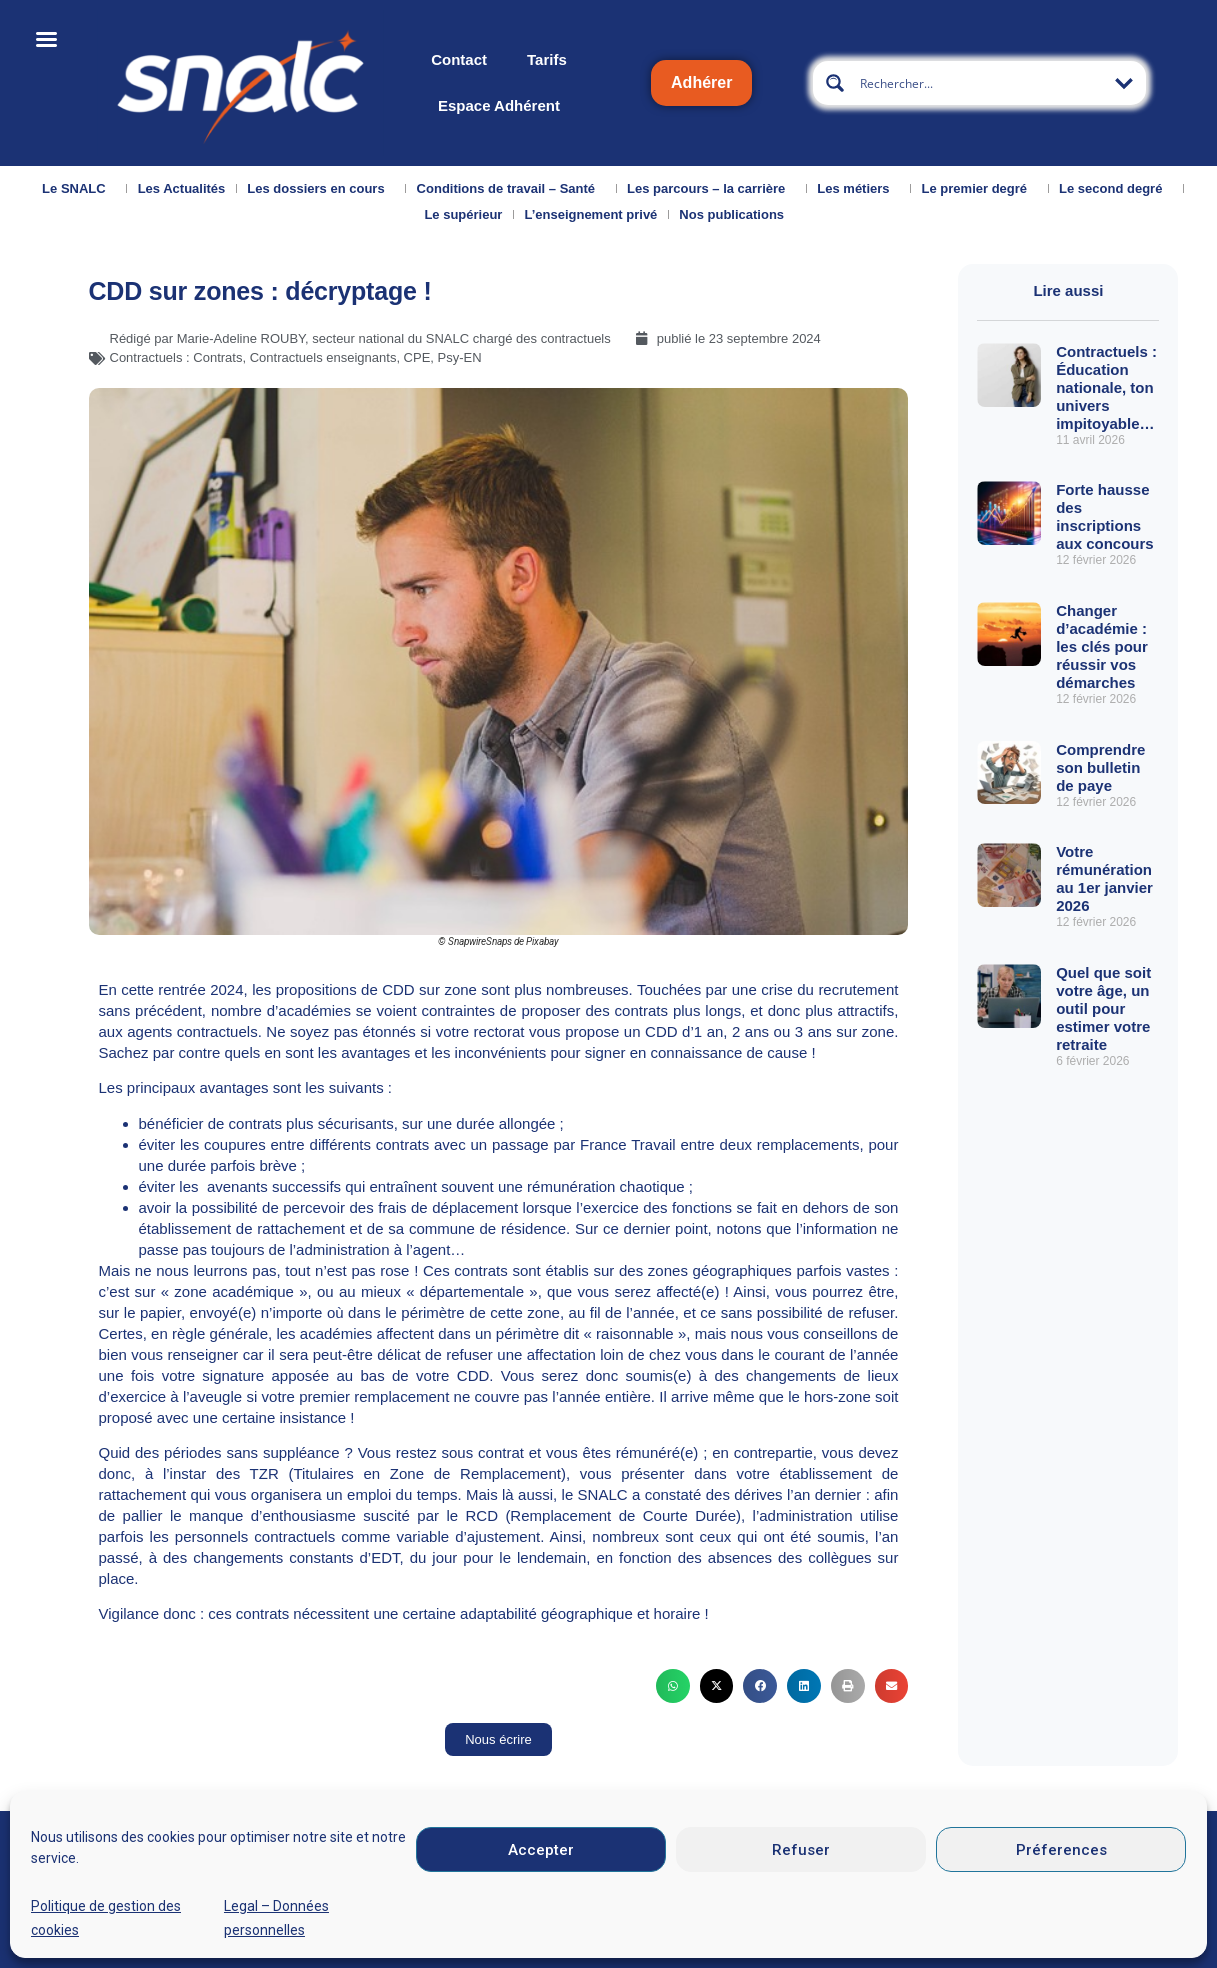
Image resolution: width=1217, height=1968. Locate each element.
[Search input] (980, 83)
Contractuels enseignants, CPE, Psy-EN (366, 357)
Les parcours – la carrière (711, 189)
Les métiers (858, 189)
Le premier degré (980, 189)
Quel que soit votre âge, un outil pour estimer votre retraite (1103, 1008)
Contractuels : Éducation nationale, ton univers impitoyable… (1106, 387)
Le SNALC (79, 189)
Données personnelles (953, 1932)
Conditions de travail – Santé (511, 189)
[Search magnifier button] (835, 83)
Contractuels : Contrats (176, 357)
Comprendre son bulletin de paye (1100, 767)
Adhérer (701, 82)
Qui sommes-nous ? (76, 1935)
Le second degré (1115, 189)
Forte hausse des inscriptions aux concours (1107, 516)
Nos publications (736, 215)
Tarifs (547, 59)
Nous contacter (206, 1928)
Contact (459, 59)
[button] (673, 1686)
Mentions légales (681, 1932)
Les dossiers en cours (320, 189)
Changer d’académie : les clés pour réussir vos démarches (1102, 646)
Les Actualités (182, 188)
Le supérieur (463, 214)
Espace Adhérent (499, 105)
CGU (812, 1932)
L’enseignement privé (590, 214)
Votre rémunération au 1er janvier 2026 (1104, 878)
